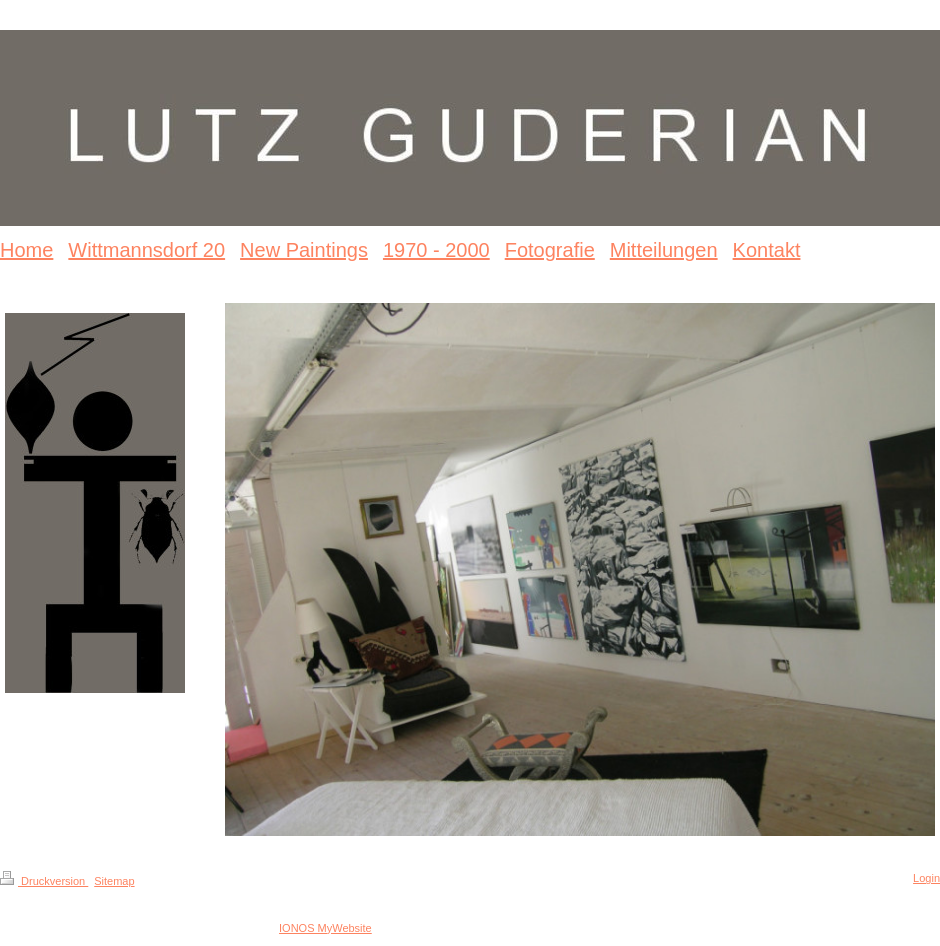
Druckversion (44, 881)
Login (926, 878)
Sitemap (114, 881)
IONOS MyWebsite (325, 928)
